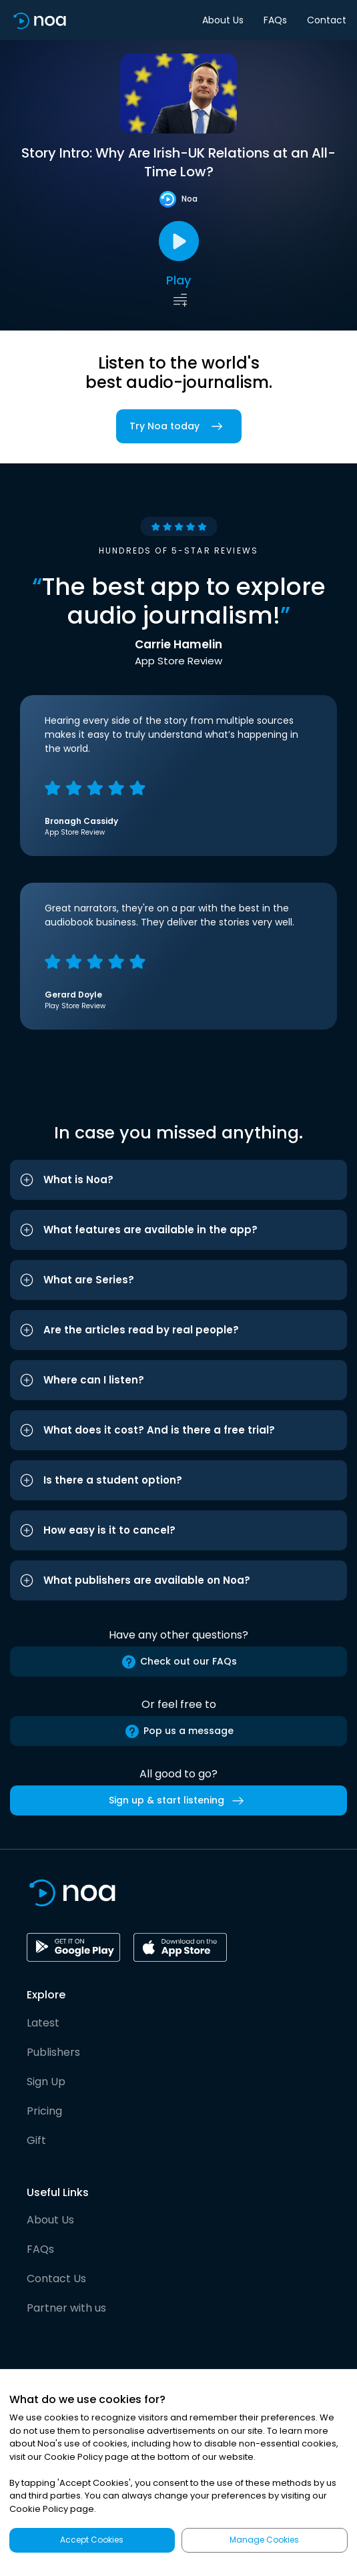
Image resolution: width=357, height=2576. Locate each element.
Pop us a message (179, 1731)
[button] (178, 1180)
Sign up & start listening (179, 1800)
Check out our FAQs (179, 1662)
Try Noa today (178, 426)
